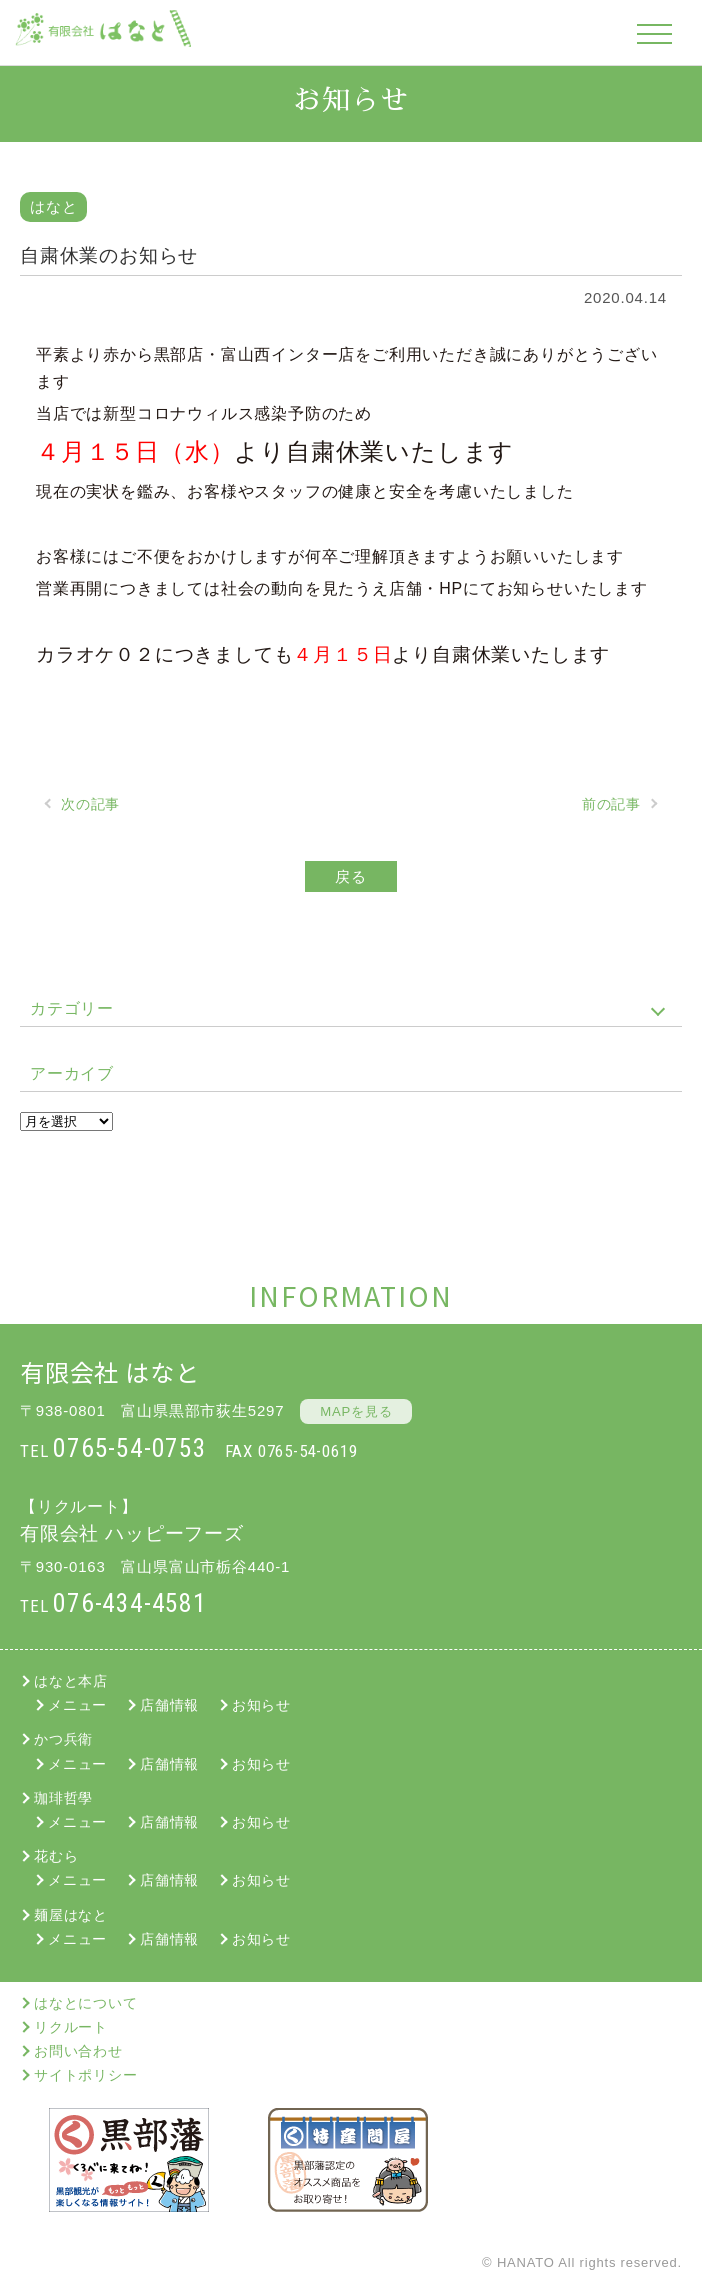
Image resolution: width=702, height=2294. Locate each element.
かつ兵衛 (63, 1739)
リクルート (71, 2027)
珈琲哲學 (63, 1798)
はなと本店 (71, 1681)
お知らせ (261, 1705)
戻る (351, 876)
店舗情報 (169, 1705)
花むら (56, 1856)
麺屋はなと (71, 1915)
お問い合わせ (78, 2051)
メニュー (77, 1705)
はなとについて (86, 2003)
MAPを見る (356, 1411)
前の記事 (611, 804)
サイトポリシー (86, 2075)
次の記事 (90, 804)
